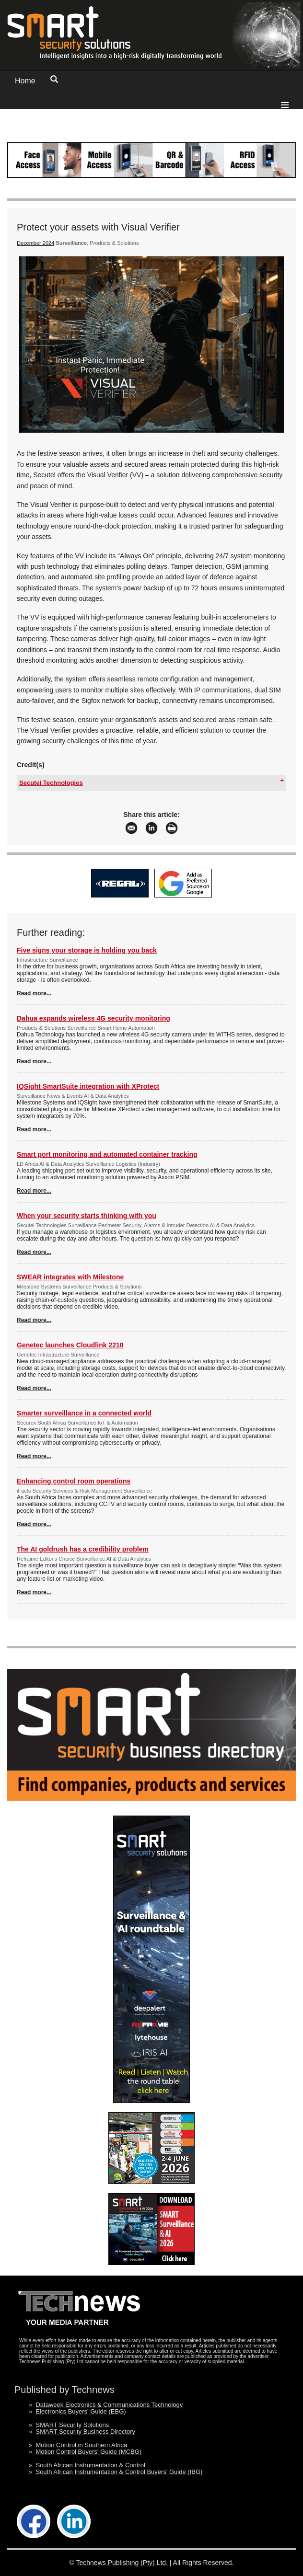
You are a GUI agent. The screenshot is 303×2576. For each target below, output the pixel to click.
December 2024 (35, 243)
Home (25, 81)
